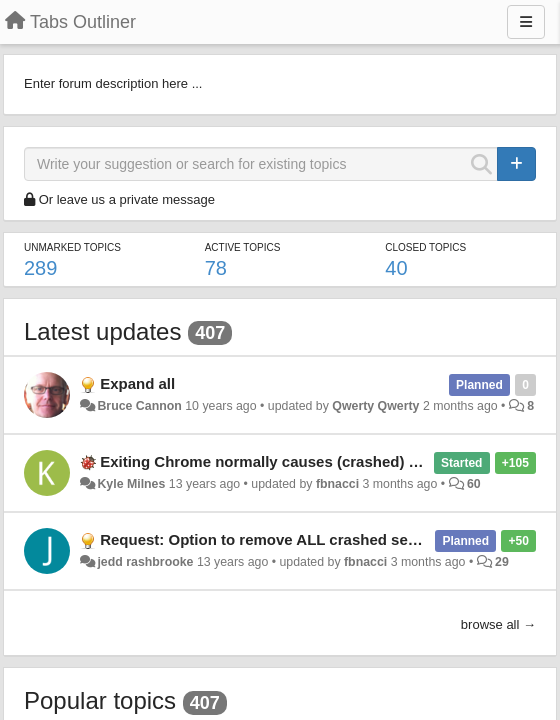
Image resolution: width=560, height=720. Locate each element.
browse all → (498, 624)
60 (474, 484)
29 (502, 562)
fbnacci (337, 484)
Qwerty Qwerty (375, 406)
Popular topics (100, 700)
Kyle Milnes (131, 484)
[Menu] (526, 22)
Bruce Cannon (139, 406)
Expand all (137, 383)
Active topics (243, 247)
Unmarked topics (72, 247)
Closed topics (425, 247)
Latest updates (102, 331)
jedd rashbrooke (145, 562)
